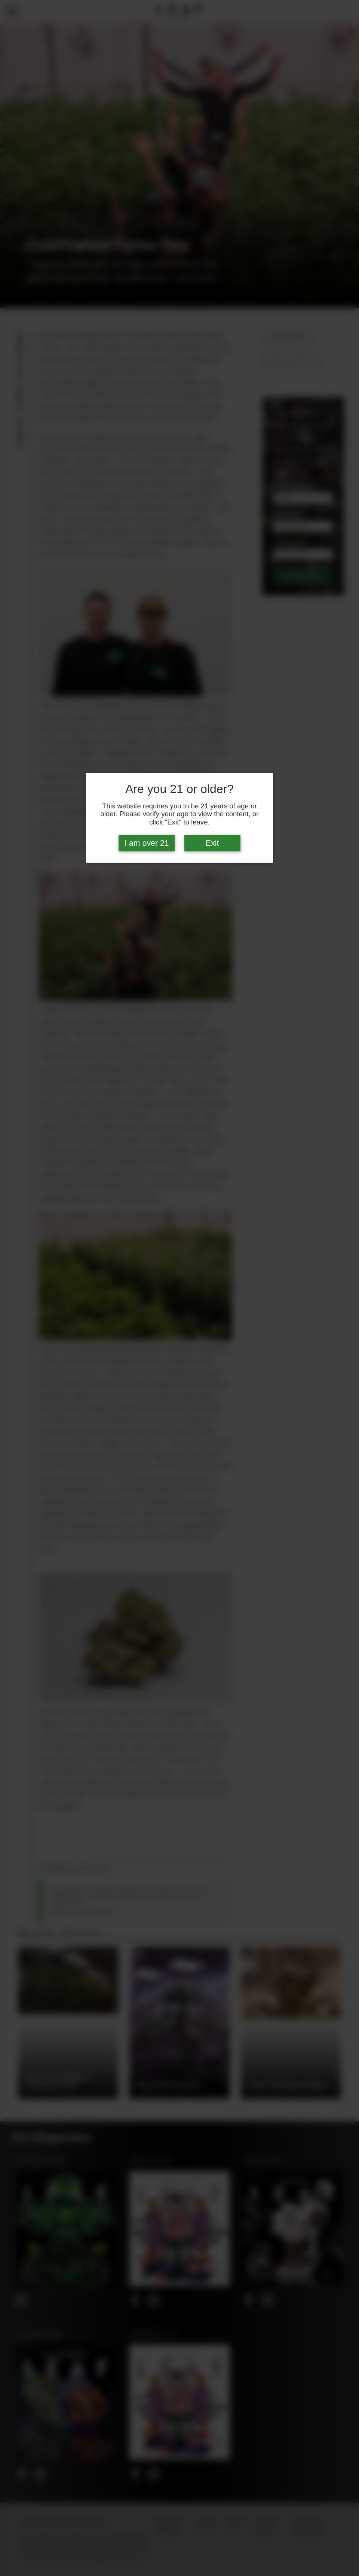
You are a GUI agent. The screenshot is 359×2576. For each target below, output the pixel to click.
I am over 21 (147, 843)
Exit (212, 843)
